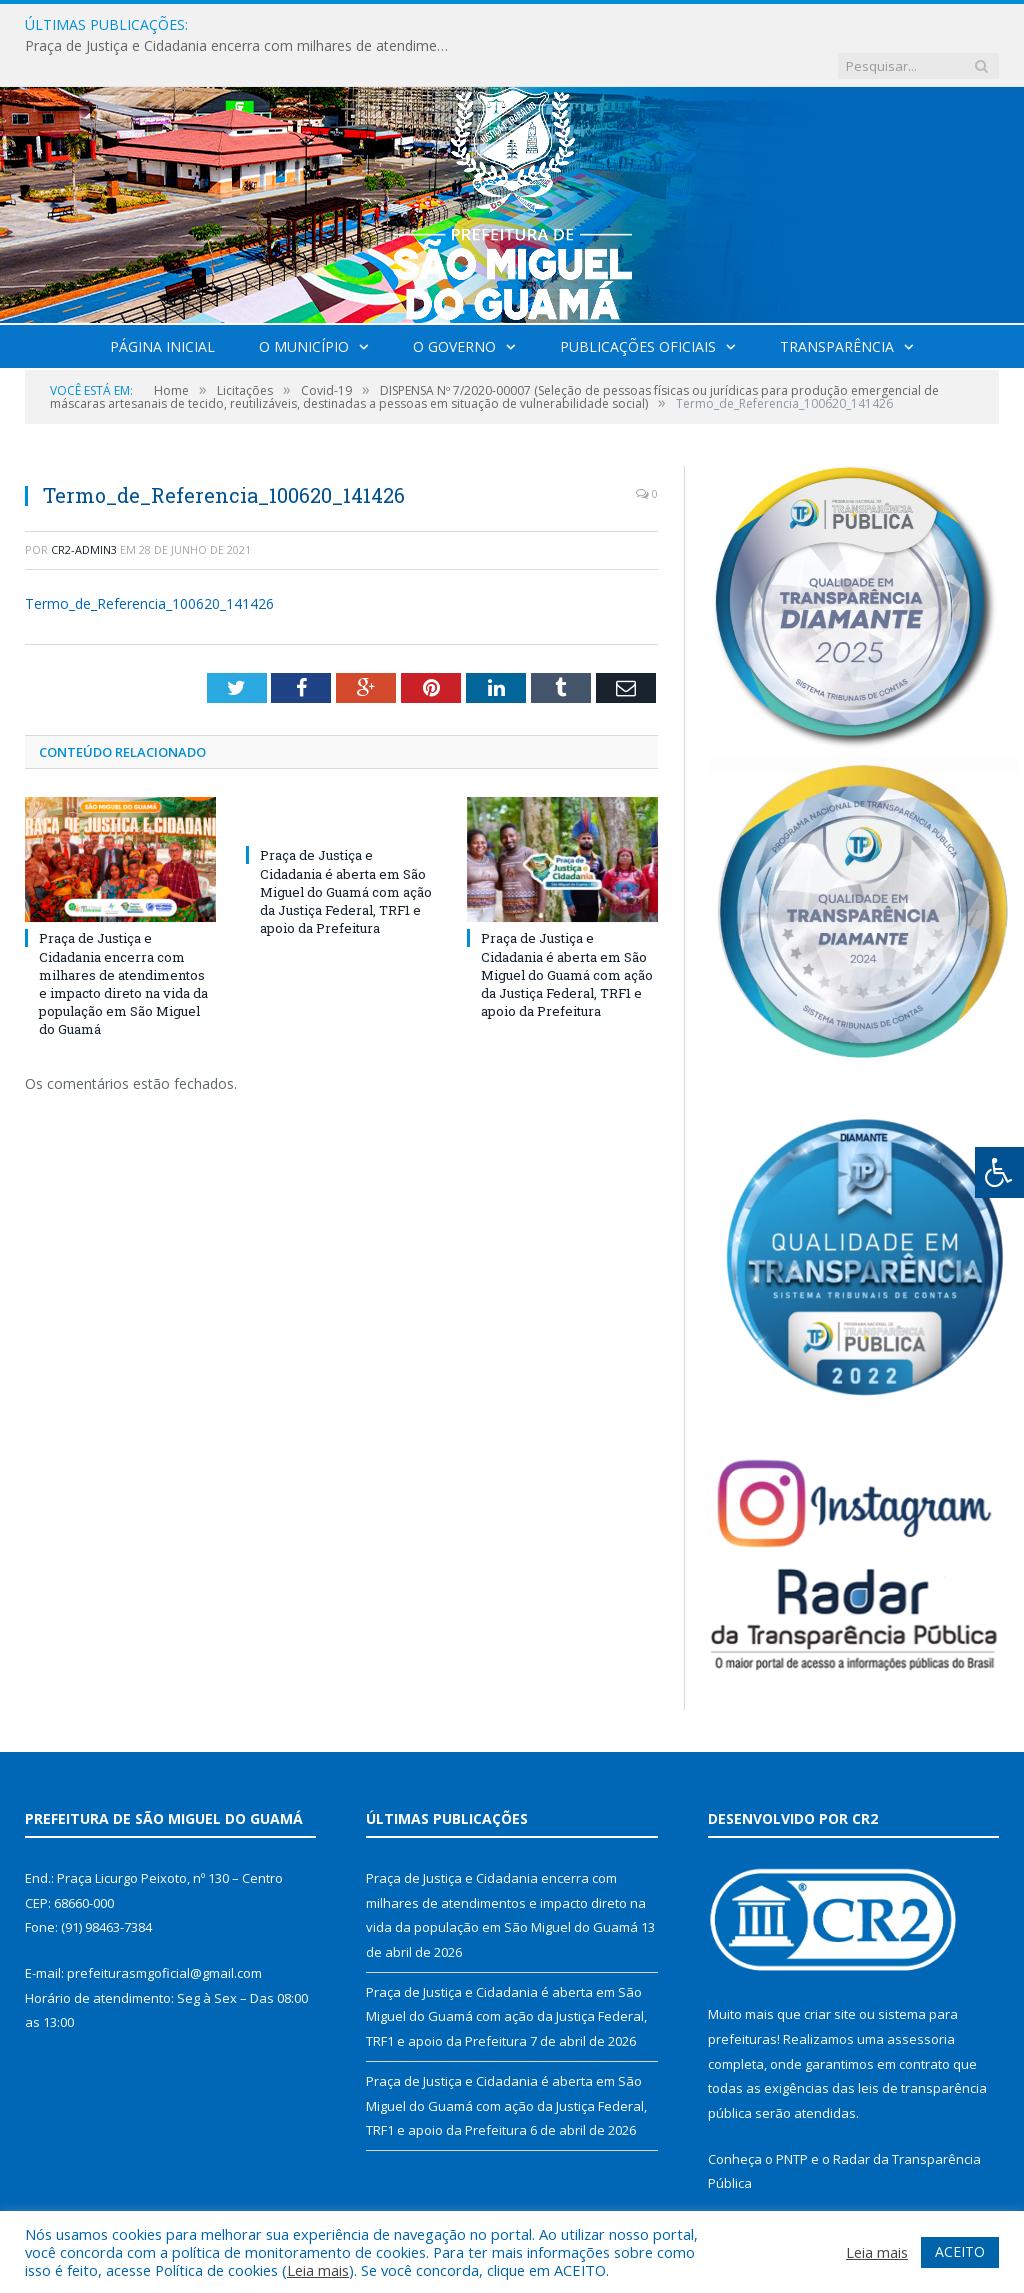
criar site (830, 1973)
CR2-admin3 (84, 508)
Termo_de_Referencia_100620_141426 (149, 562)
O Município (304, 305)
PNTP (792, 2118)
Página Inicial (162, 305)
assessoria (921, 1998)
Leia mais (318, 2270)
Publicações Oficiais (638, 305)
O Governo (454, 305)
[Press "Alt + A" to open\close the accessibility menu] (999, 1172)
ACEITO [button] (960, 2251)
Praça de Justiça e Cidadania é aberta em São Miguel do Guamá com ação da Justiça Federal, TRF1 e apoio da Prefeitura (346, 850)
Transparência (837, 305)
